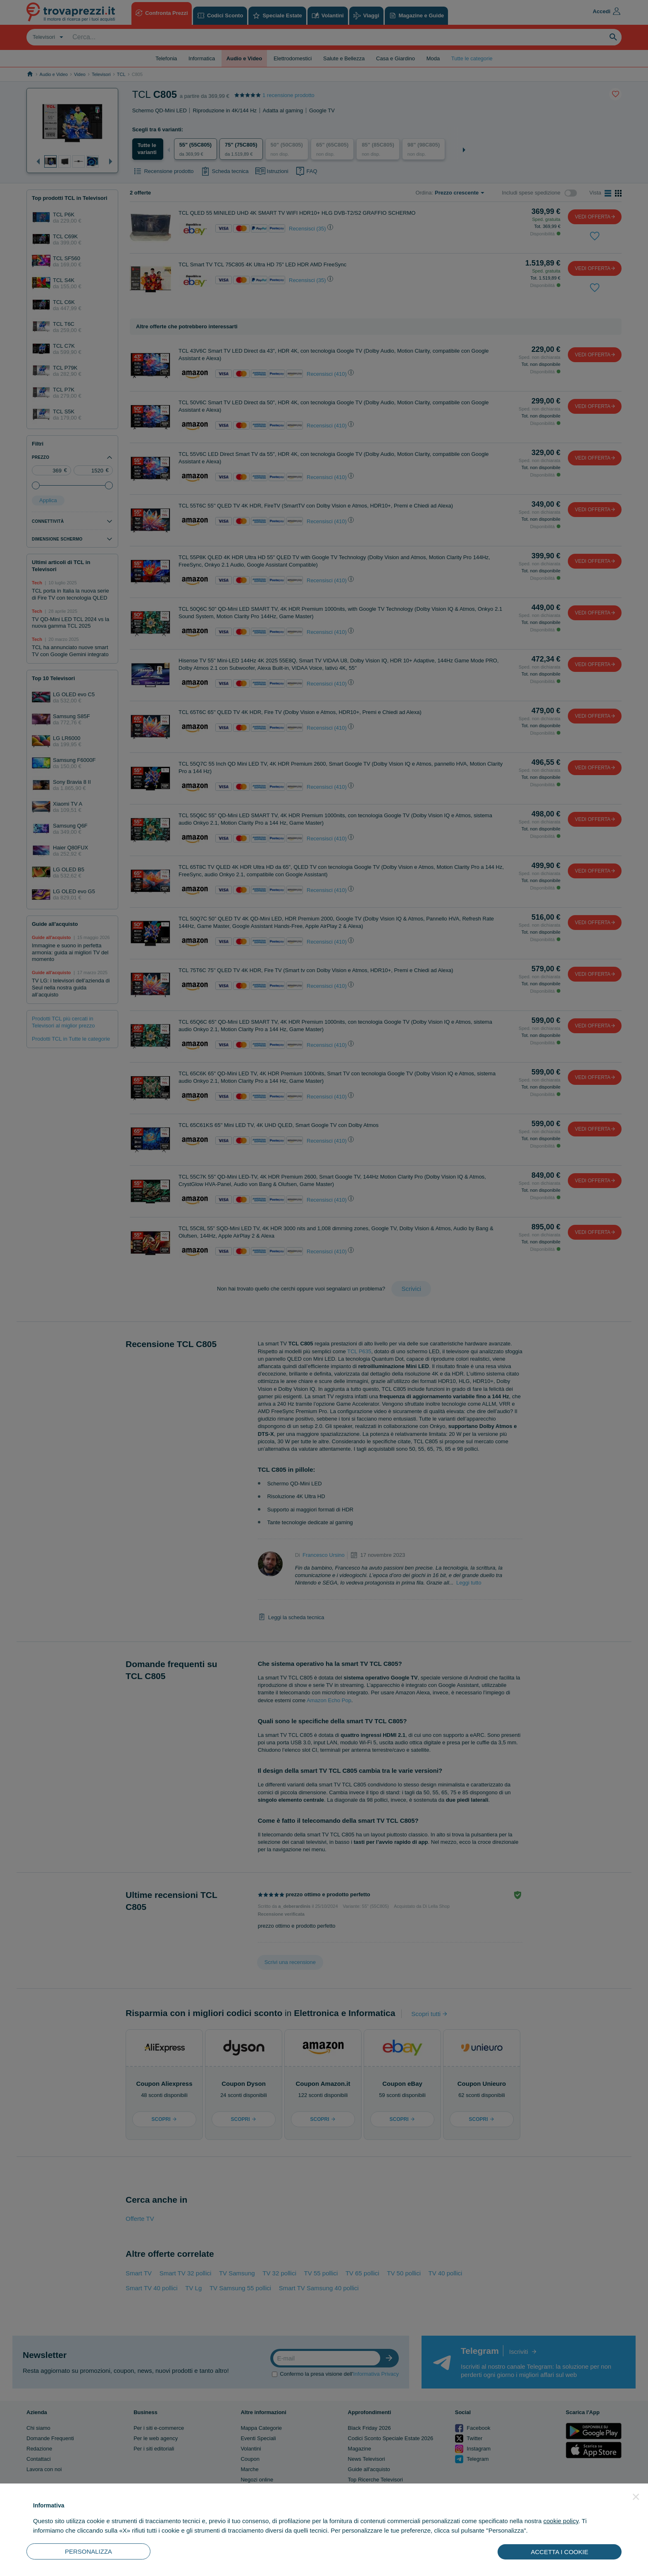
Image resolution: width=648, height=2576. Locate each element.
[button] (636, 2497)
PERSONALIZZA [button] (88, 2551)
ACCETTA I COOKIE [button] (559, 2551)
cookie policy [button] (561, 2520)
